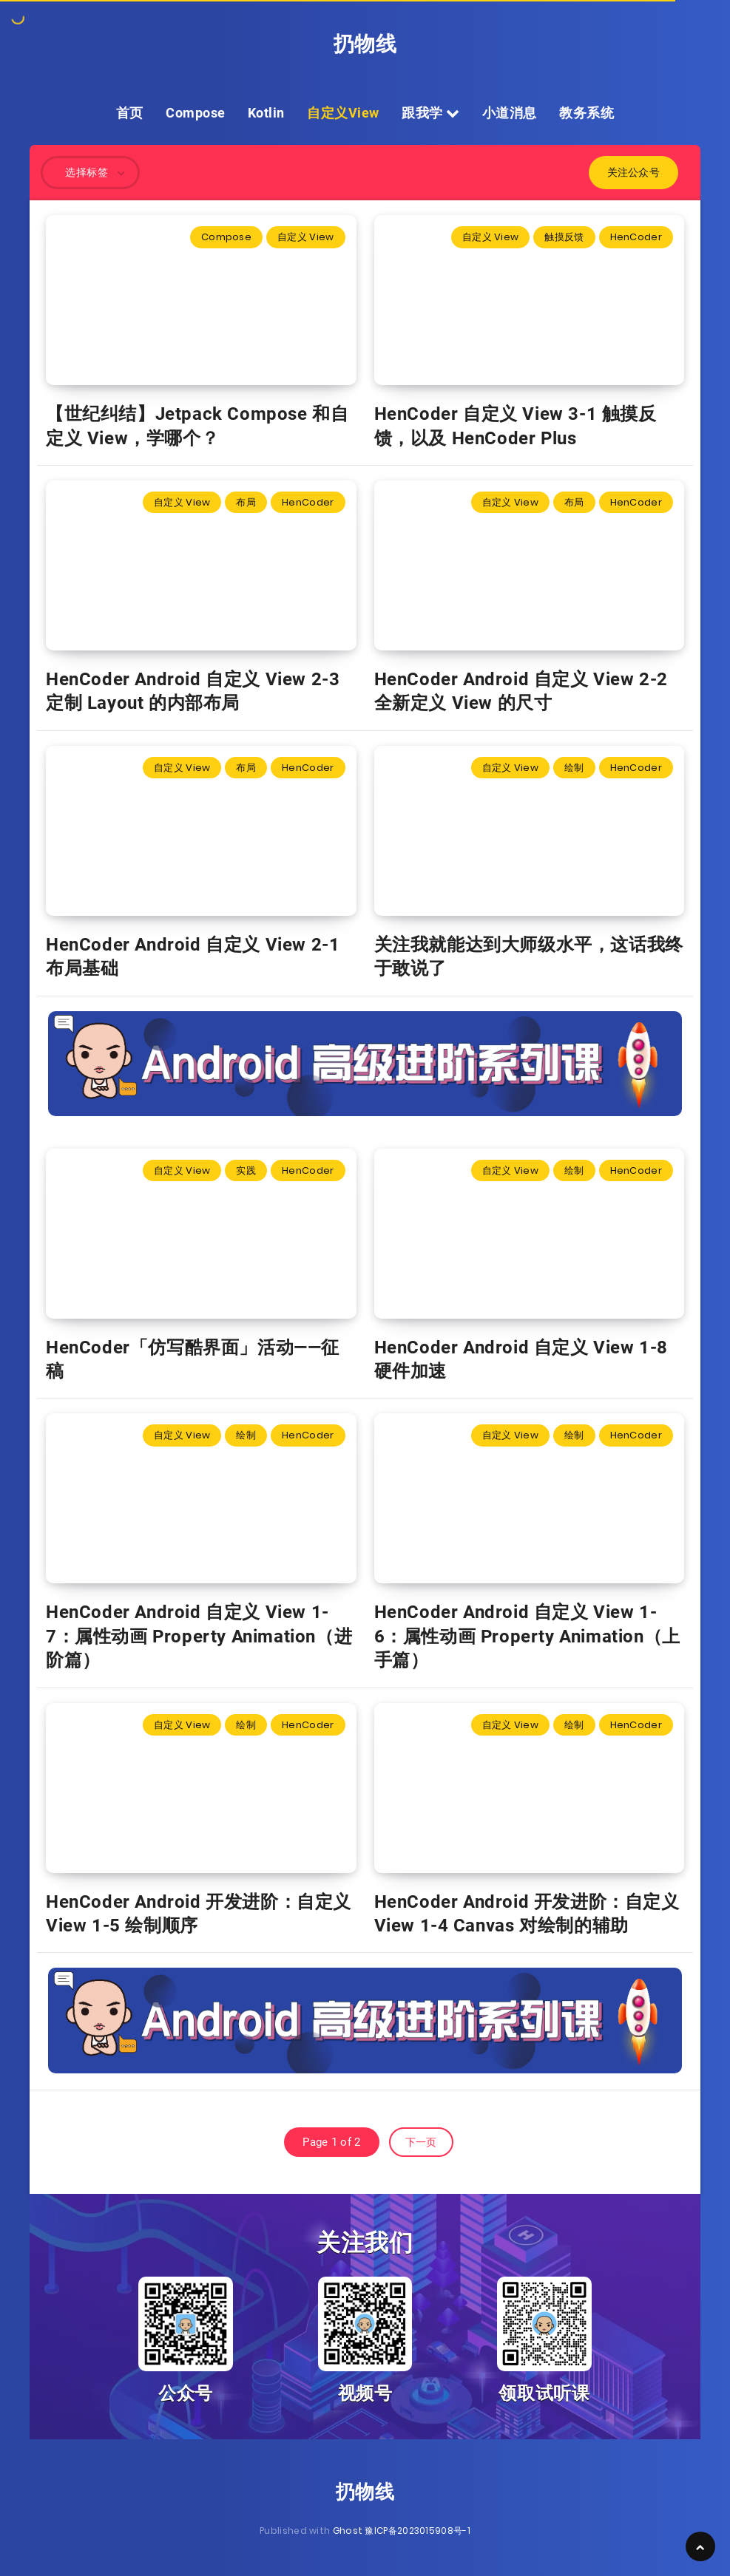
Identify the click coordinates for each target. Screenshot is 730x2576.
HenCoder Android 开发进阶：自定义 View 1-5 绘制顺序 (198, 1914)
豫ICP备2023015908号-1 (417, 2530)
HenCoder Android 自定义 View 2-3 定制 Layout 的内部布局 (192, 691)
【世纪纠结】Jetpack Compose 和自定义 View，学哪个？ (197, 426)
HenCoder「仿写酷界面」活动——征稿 (192, 1359)
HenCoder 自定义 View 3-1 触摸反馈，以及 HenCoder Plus (515, 426)
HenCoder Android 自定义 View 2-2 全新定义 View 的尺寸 (521, 691)
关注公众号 (633, 172)
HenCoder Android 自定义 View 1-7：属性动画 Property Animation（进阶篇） (199, 1636)
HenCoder (636, 237)
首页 (129, 112)
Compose (196, 112)
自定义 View (305, 237)
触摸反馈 (564, 237)
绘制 (574, 768)
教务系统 (586, 112)
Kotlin (266, 112)
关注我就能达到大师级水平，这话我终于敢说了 (528, 956)
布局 (246, 502)
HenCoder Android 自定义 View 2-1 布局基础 (192, 956)
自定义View (343, 112)
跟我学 (431, 112)
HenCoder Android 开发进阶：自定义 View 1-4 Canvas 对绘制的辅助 (527, 1914)
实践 (246, 1170)
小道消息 (509, 112)
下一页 (421, 2142)
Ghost (348, 2530)
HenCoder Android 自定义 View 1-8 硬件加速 (521, 1359)
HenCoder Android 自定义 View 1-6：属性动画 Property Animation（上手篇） (527, 1636)
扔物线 (365, 44)
